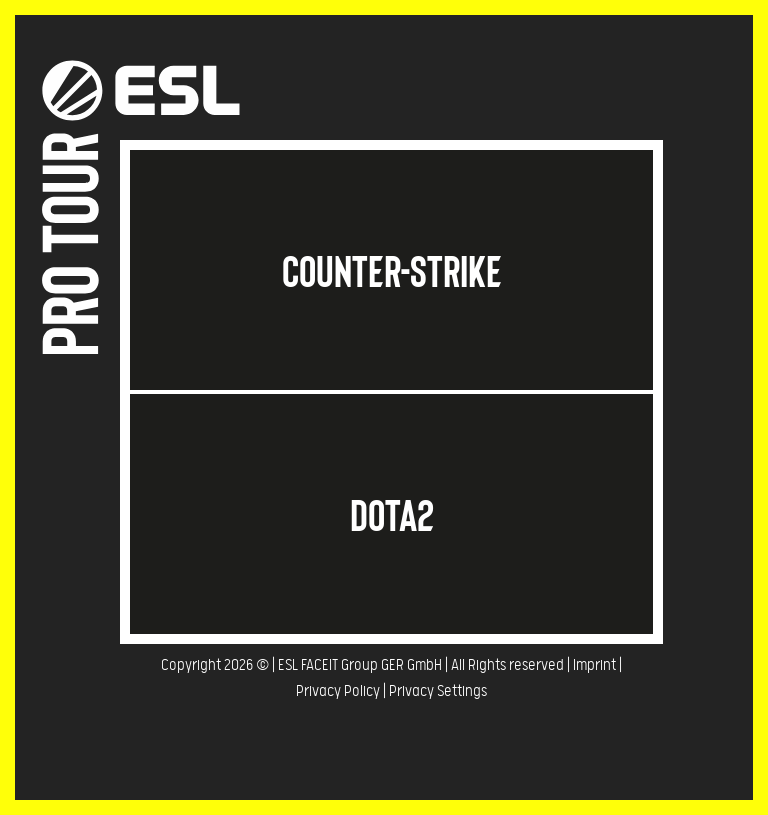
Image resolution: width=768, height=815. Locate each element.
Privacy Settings (438, 691)
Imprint (594, 665)
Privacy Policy (338, 691)
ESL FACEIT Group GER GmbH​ (360, 665)
